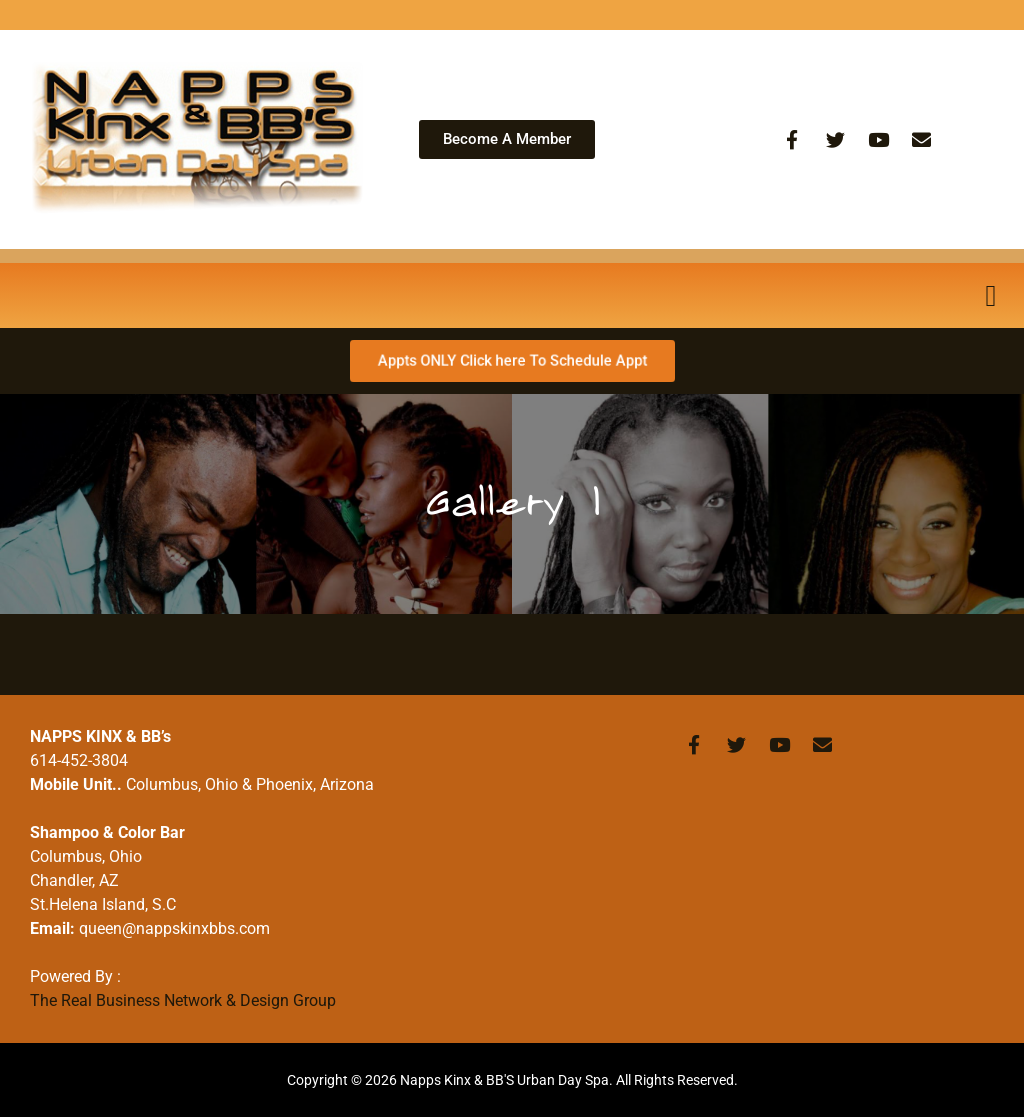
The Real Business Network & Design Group (183, 1000)
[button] (991, 295)
